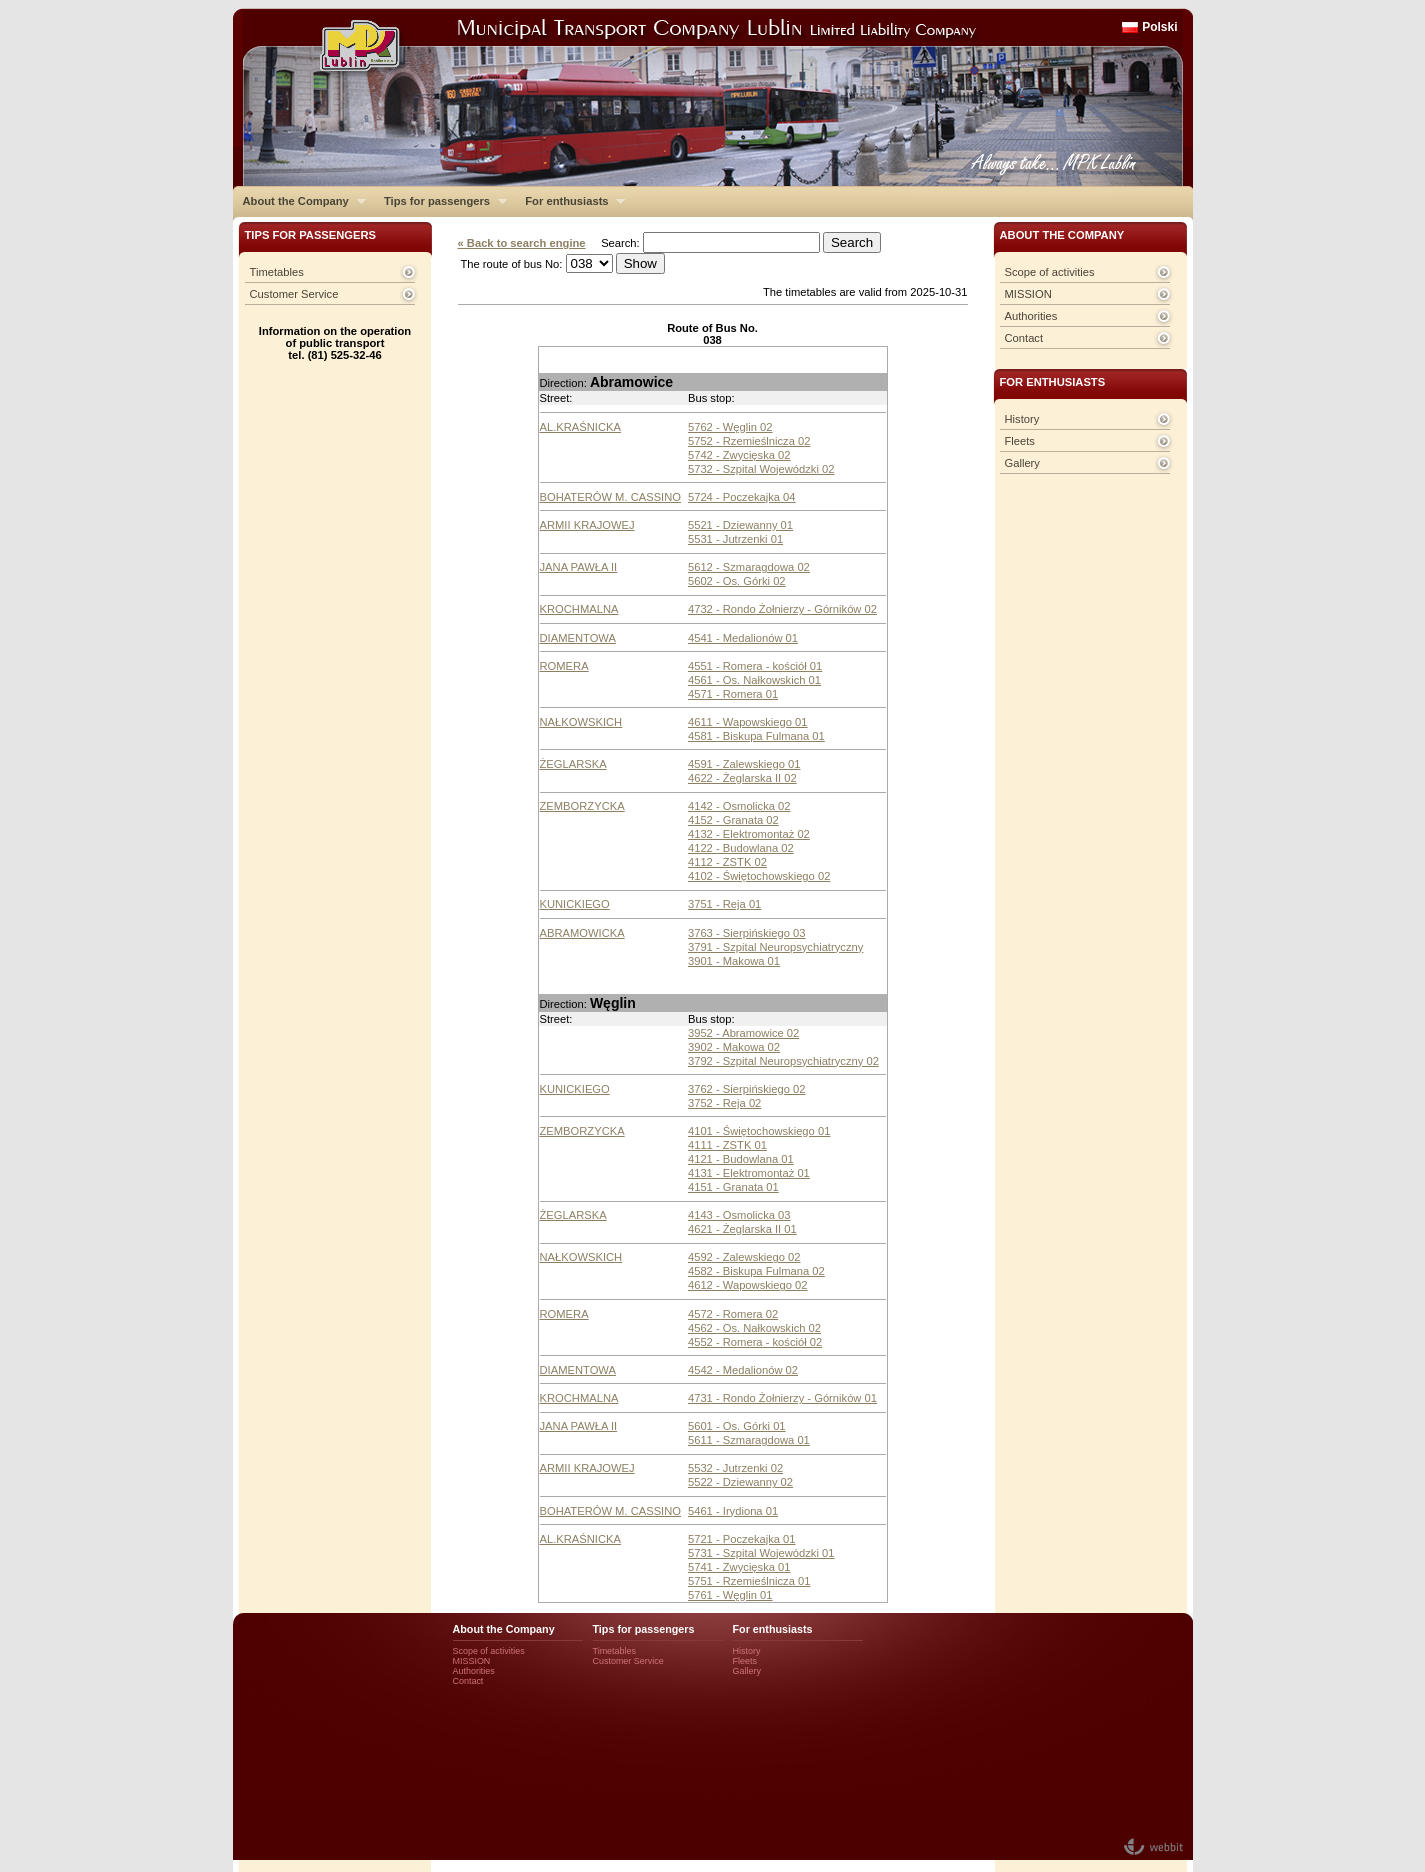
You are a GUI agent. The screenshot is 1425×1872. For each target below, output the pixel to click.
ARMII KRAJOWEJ (587, 525)
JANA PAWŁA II (579, 567)
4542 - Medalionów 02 (743, 1370)
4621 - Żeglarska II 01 (742, 1229)
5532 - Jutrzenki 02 (735, 1468)
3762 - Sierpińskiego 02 (747, 1089)
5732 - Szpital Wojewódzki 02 (761, 469)
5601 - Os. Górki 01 (737, 1426)
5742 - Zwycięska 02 (739, 455)
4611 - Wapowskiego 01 (748, 722)
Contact (1024, 338)
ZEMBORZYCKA (582, 806)
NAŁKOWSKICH (581, 722)
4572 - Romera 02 (733, 1314)
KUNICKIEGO (575, 904)
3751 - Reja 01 (724, 904)
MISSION (1028, 294)
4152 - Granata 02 (733, 820)
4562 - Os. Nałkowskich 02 (754, 1328)
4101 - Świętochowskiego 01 (759, 1131)
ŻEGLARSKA (573, 764)
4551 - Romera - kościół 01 (755, 666)
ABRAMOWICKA (582, 933)
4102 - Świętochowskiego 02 (759, 876)
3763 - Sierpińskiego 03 (747, 933)
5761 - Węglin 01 (730, 1595)
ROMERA (564, 666)
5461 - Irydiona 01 (733, 1511)
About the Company (299, 201)
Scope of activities (1050, 272)
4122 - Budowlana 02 (741, 848)
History (1022, 419)
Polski (1159, 27)
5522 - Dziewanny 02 (740, 1482)
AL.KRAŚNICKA (580, 427)
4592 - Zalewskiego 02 (744, 1257)
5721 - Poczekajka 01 (742, 1539)
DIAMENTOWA (578, 638)
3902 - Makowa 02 (734, 1047)
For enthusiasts (570, 201)
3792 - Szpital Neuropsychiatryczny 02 (783, 1061)
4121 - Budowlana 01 (741, 1159)
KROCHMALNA (579, 609)
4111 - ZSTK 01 (727, 1145)
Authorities (1031, 316)
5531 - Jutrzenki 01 (735, 539)
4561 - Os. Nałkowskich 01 (754, 680)
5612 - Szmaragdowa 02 (749, 567)
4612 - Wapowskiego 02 (748, 1285)
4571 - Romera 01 (733, 694)
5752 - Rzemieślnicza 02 (749, 441)
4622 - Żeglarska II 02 (742, 778)
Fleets (1020, 441)
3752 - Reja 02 (724, 1103)
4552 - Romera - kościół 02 (755, 1342)
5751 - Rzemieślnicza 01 (749, 1581)
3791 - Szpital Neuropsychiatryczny (775, 947)
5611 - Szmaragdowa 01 (749, 1440)
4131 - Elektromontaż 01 (749, 1173)
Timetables (277, 272)
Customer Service (294, 294)
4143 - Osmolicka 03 (739, 1215)
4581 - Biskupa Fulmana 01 (756, 736)
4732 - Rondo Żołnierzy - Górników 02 (782, 609)
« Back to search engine (522, 243)
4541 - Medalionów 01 (743, 638)
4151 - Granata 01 (733, 1187)
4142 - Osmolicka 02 (739, 806)
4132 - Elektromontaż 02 (749, 834)
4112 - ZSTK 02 (727, 862)
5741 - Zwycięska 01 (739, 1567)
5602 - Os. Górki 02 (737, 581)
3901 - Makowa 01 (734, 961)
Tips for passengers (440, 201)
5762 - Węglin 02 (730, 427)
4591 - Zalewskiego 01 (744, 764)
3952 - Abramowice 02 (743, 1033)
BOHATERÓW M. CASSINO (611, 497)
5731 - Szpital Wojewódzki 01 (761, 1553)
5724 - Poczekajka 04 (742, 497)
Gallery (1022, 463)
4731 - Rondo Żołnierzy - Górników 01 (782, 1398)
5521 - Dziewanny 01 (740, 525)
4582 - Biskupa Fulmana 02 (756, 1271)
